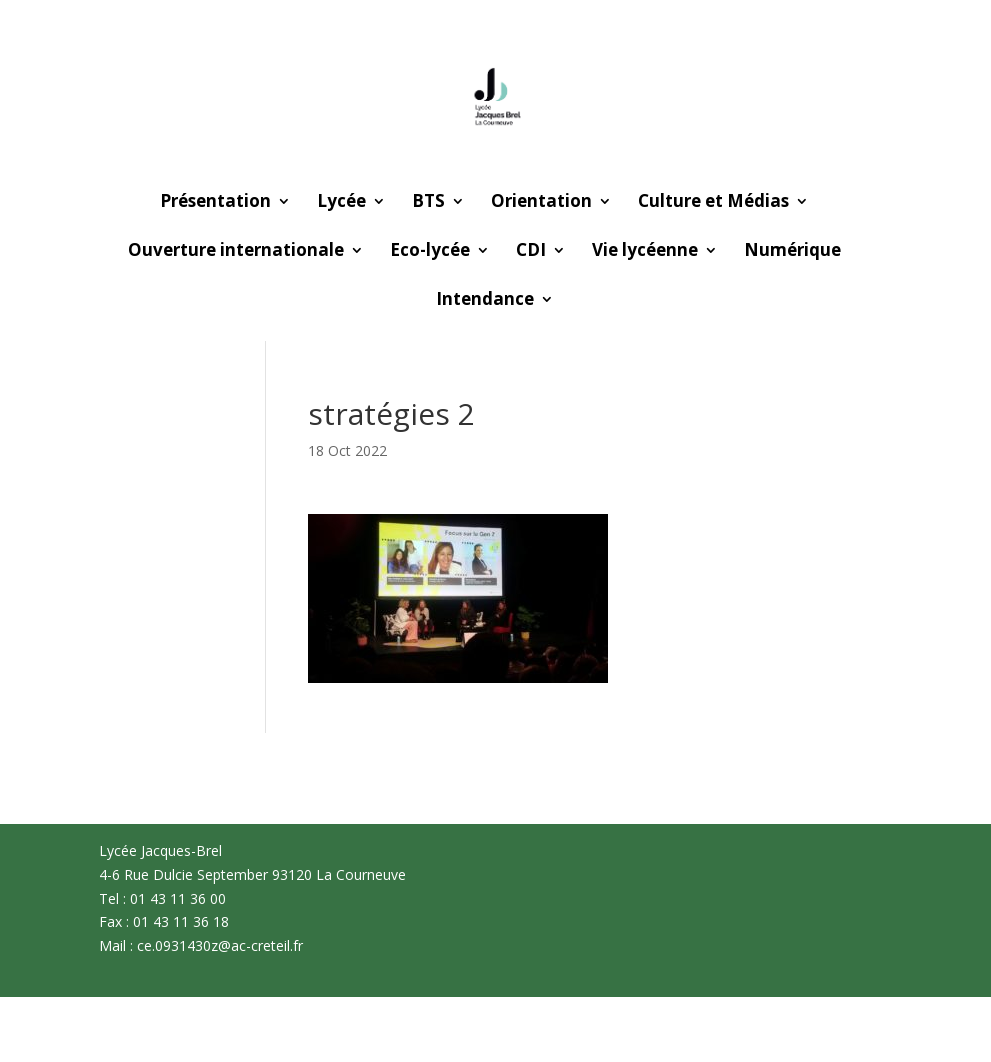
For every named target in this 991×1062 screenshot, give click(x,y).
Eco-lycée (430, 252)
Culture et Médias (713, 203)
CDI (531, 252)
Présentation (215, 203)
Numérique (792, 252)
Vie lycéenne (645, 252)
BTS (428, 203)
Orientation (541, 203)
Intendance (485, 301)
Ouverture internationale (236, 252)
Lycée (341, 203)
